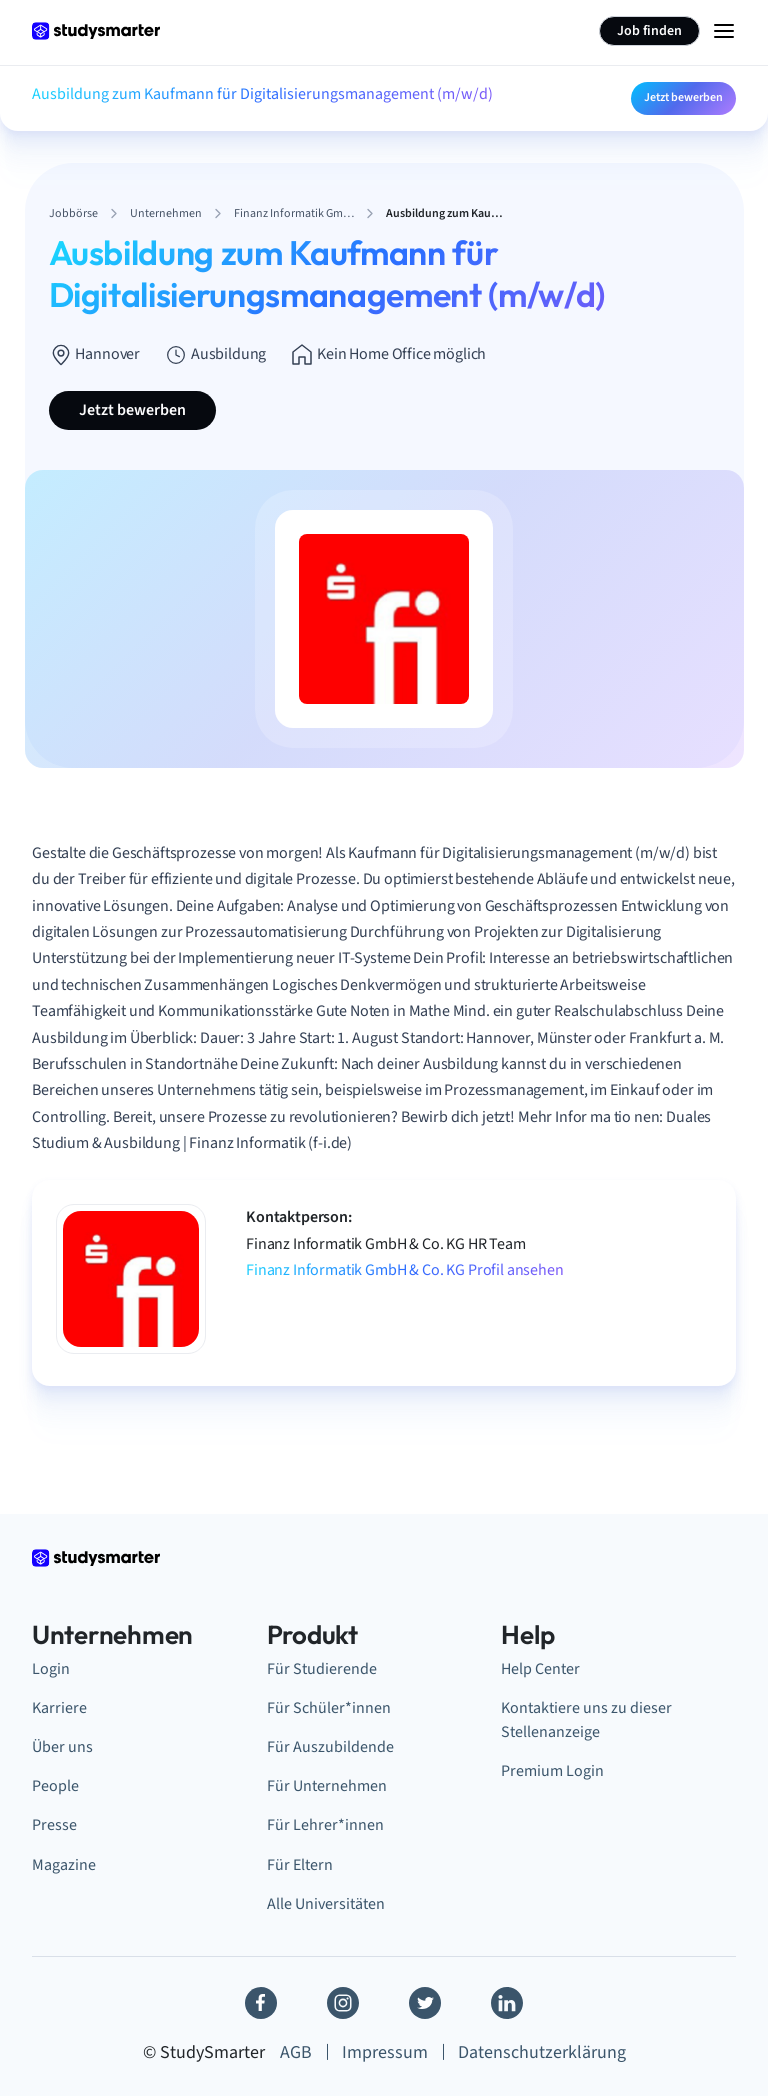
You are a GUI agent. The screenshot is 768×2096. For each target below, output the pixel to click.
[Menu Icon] (724, 31)
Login (51, 1669)
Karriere (59, 1708)
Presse (54, 1825)
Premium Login (552, 1771)
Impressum (385, 2052)
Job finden (649, 31)
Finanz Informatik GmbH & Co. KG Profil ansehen (405, 1270)
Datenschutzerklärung (542, 2052)
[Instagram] (343, 2003)
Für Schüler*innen (329, 1708)
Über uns (62, 1747)
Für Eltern (300, 1865)
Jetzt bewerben (683, 97)
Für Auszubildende (330, 1747)
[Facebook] (261, 2003)
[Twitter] (425, 2003)
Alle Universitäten (326, 1904)
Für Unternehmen (327, 1786)
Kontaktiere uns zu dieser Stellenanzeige (586, 1720)
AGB (296, 2052)
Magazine (64, 1865)
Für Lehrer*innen (325, 1825)
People (55, 1786)
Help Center (540, 1669)
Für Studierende (322, 1669)
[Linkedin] (507, 2003)
